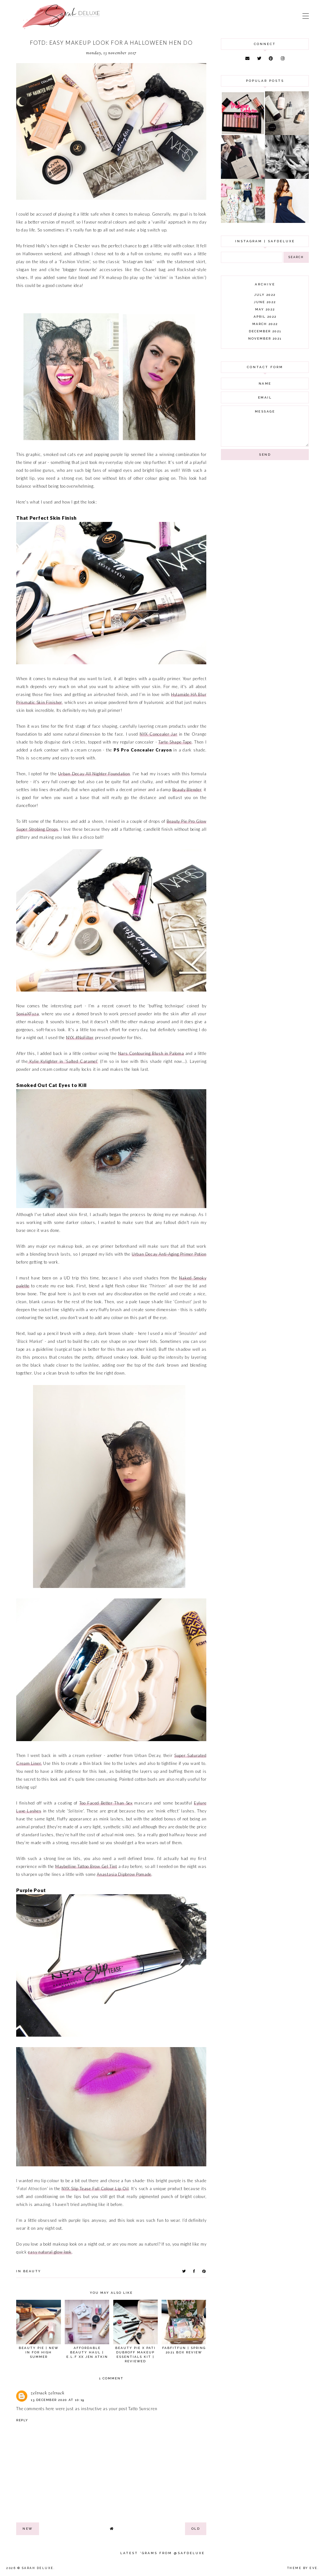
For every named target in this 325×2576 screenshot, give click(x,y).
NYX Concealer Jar (158, 734)
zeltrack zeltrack (47, 2393)
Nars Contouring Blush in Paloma (151, 1053)
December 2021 (265, 331)
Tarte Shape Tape (175, 742)
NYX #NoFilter (80, 1037)
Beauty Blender (187, 789)
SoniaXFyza (27, 1013)
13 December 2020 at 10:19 (57, 2400)
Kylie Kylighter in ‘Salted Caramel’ (63, 1061)
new (28, 2528)
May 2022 (265, 309)
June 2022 (265, 302)
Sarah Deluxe (38, 2568)
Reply (22, 2420)
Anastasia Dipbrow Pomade (124, 1874)
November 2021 (265, 338)
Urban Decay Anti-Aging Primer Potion (169, 1254)
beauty (32, 2271)
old (195, 2528)
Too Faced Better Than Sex (106, 1802)
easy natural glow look (49, 2251)
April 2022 (265, 316)
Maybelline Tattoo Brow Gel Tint (86, 1866)
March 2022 (265, 324)
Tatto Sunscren (142, 2408)
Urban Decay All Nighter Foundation (94, 773)
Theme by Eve (302, 2568)
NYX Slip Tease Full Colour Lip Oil (95, 2188)
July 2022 (264, 294)
